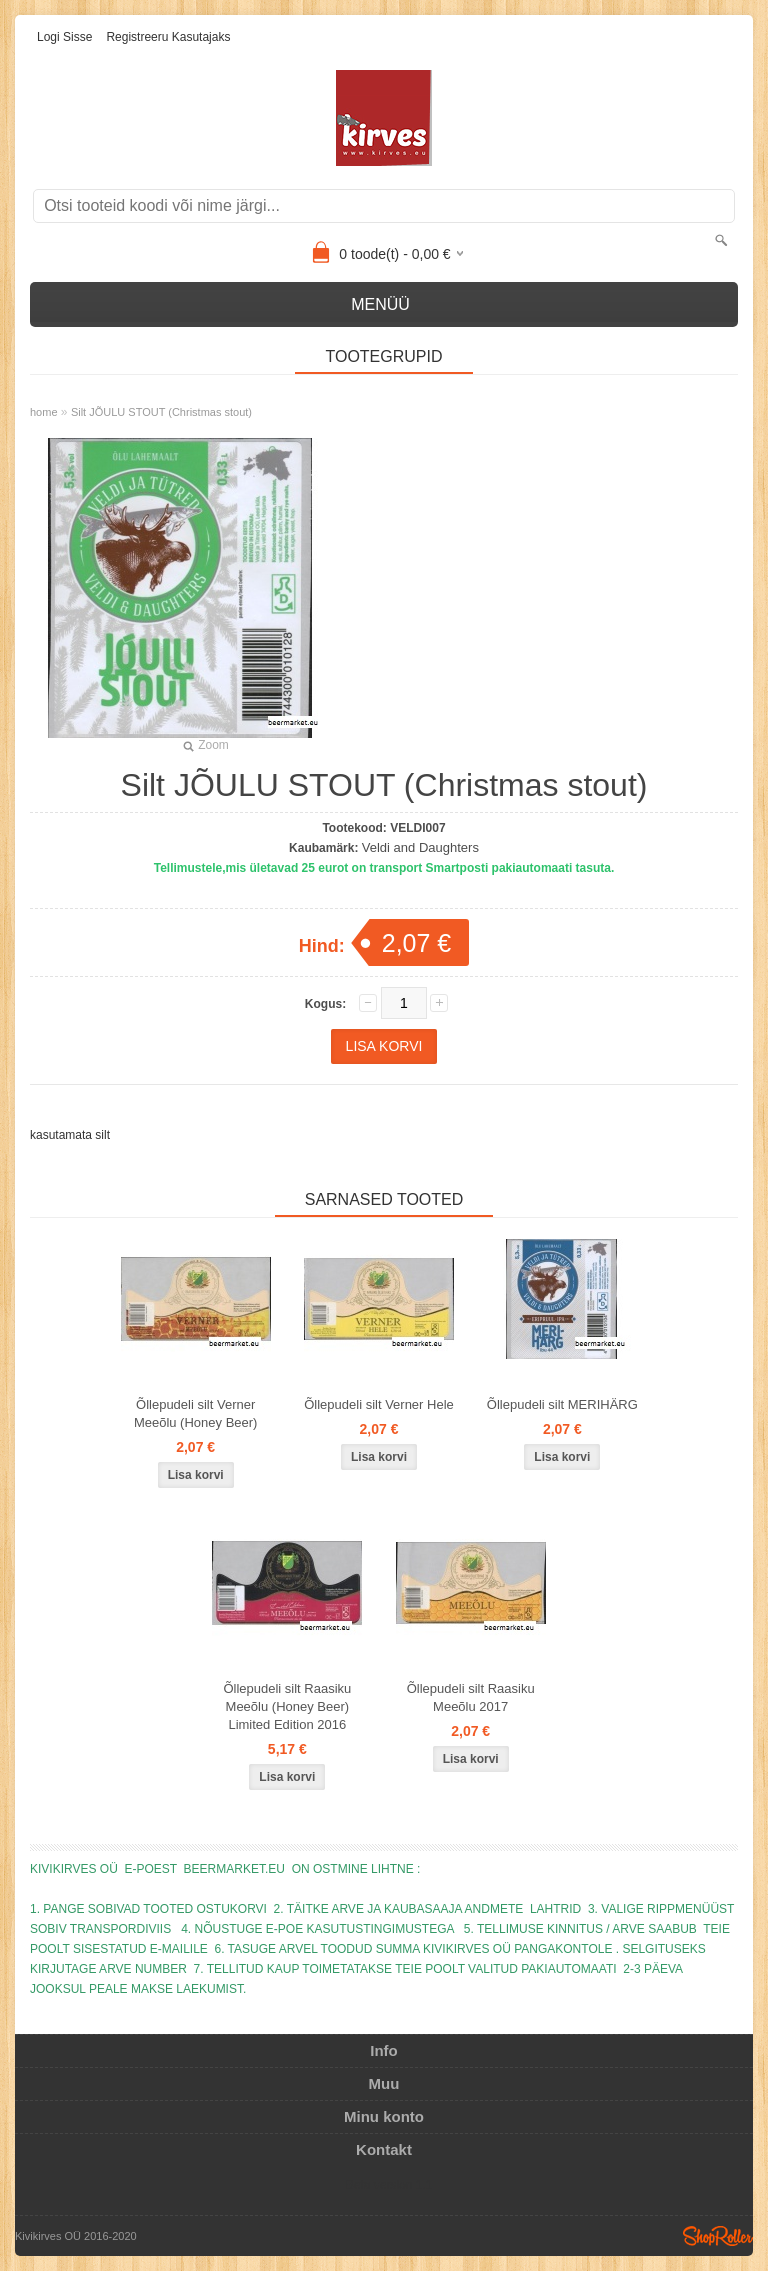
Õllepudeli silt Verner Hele (379, 1404)
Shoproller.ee (718, 2236)
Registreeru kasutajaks (168, 37)
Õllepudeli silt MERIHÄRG (562, 1404)
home (44, 412)
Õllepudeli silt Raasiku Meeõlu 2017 (471, 1697)
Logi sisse (64, 37)
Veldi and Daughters (420, 847)
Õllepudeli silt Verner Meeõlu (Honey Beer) (196, 1413)
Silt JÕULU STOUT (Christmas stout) (161, 412)
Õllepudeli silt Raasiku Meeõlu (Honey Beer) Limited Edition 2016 (287, 1706)
